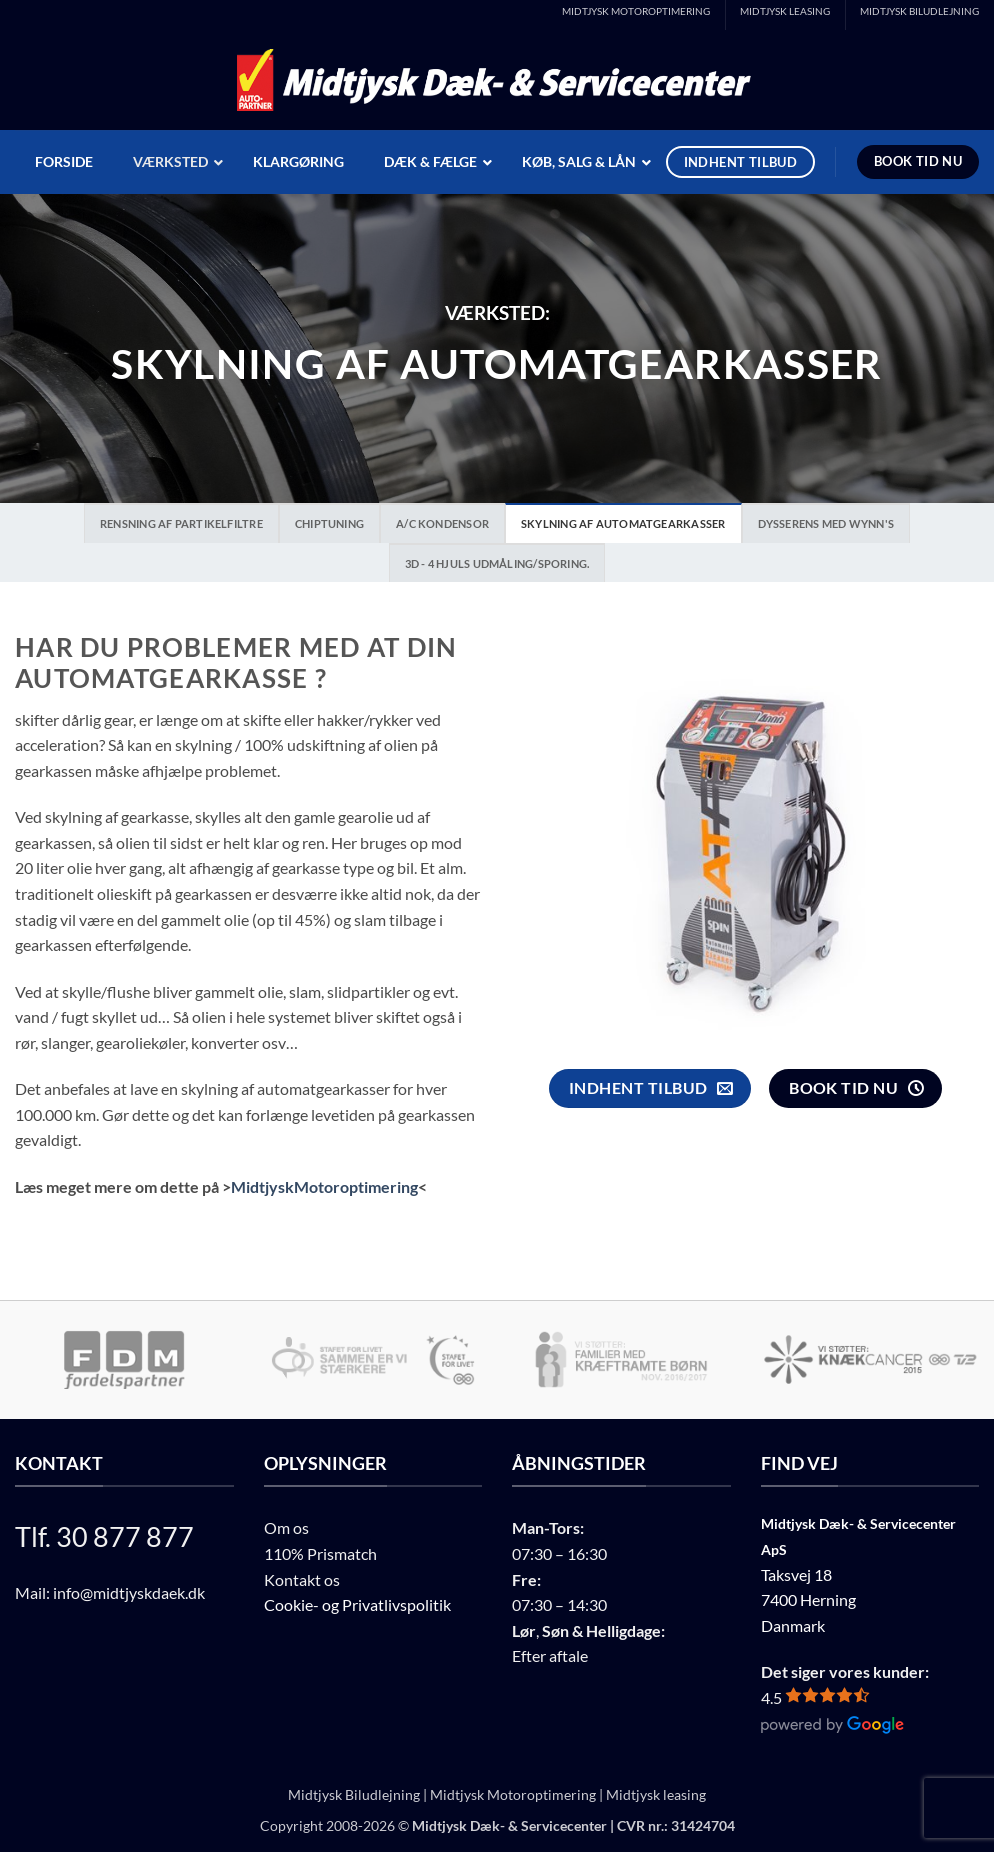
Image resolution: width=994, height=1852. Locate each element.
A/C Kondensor (442, 523)
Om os (286, 1527)
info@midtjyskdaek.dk (129, 1592)
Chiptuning (329, 523)
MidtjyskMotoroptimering (324, 1186)
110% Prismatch (320, 1553)
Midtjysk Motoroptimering (513, 1794)
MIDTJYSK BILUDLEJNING (919, 11)
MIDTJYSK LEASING (785, 11)
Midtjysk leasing (656, 1794)
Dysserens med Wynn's (826, 523)
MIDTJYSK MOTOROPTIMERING (636, 11)
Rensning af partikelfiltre (181, 523)
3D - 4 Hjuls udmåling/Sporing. (497, 563)
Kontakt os (302, 1579)
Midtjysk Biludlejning (354, 1794)
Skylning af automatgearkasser (623, 523)
